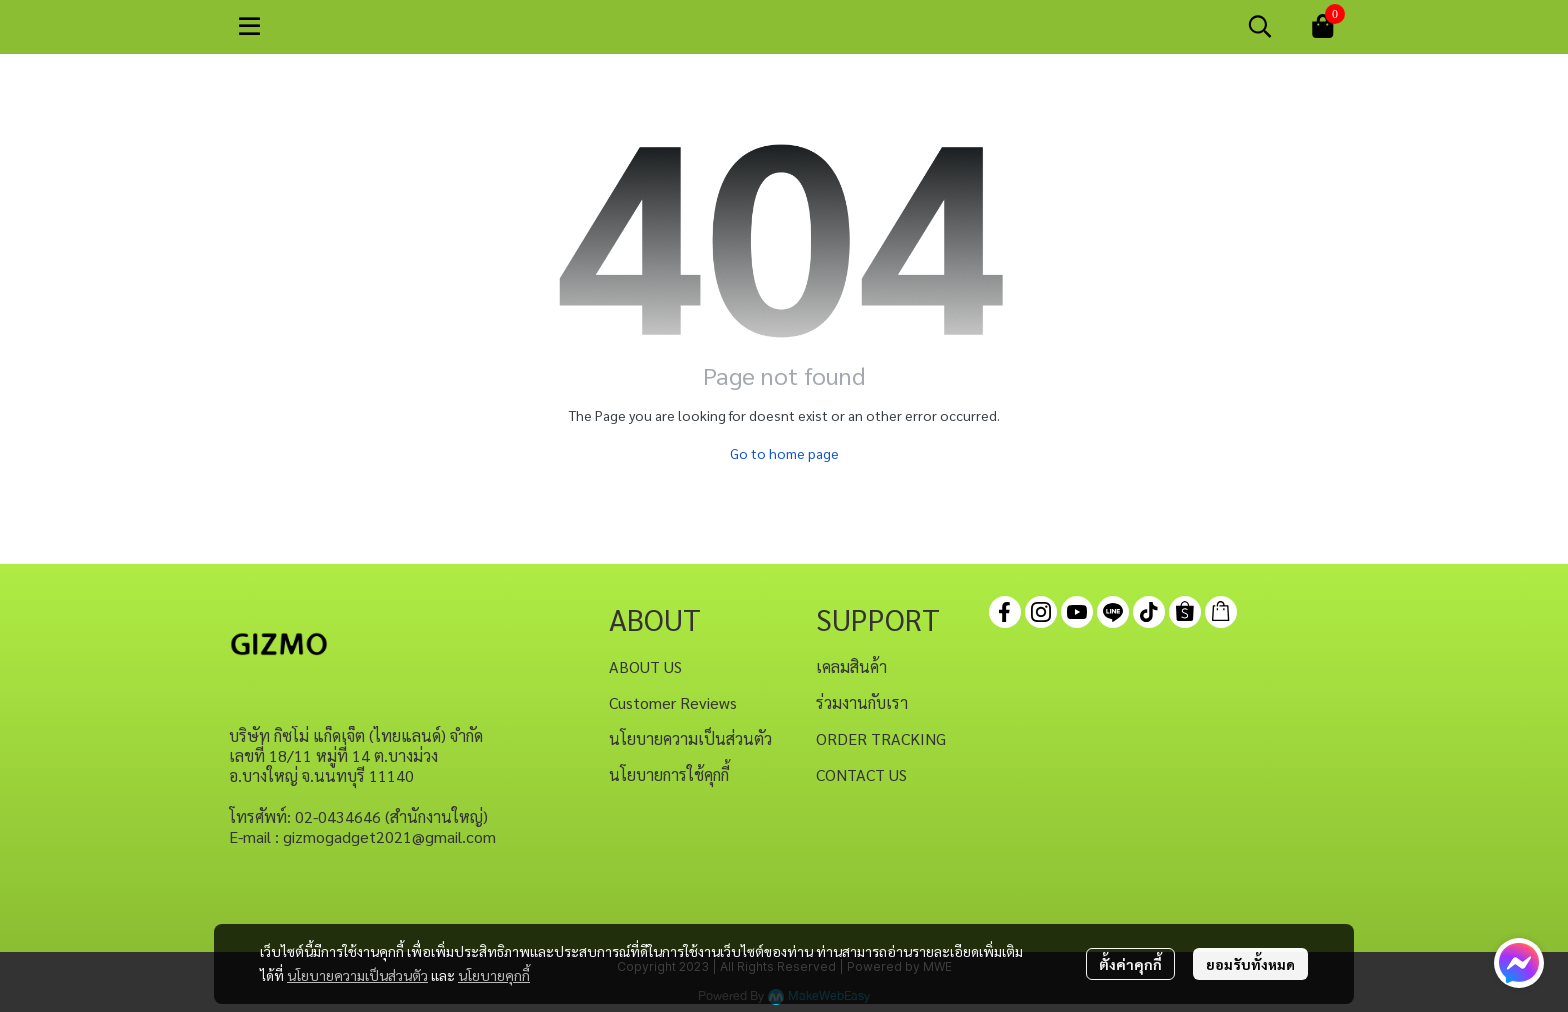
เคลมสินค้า (851, 666)
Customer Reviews (673, 702)
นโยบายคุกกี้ (494, 975)
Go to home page (784, 453)
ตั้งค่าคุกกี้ (1130, 964)
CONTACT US (861, 774)
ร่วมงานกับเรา (862, 702)
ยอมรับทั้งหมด (1250, 964)
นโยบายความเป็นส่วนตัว (357, 975)
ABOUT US (645, 666)
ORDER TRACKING (881, 738)
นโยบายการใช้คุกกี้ (669, 774)
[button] (1260, 26)
